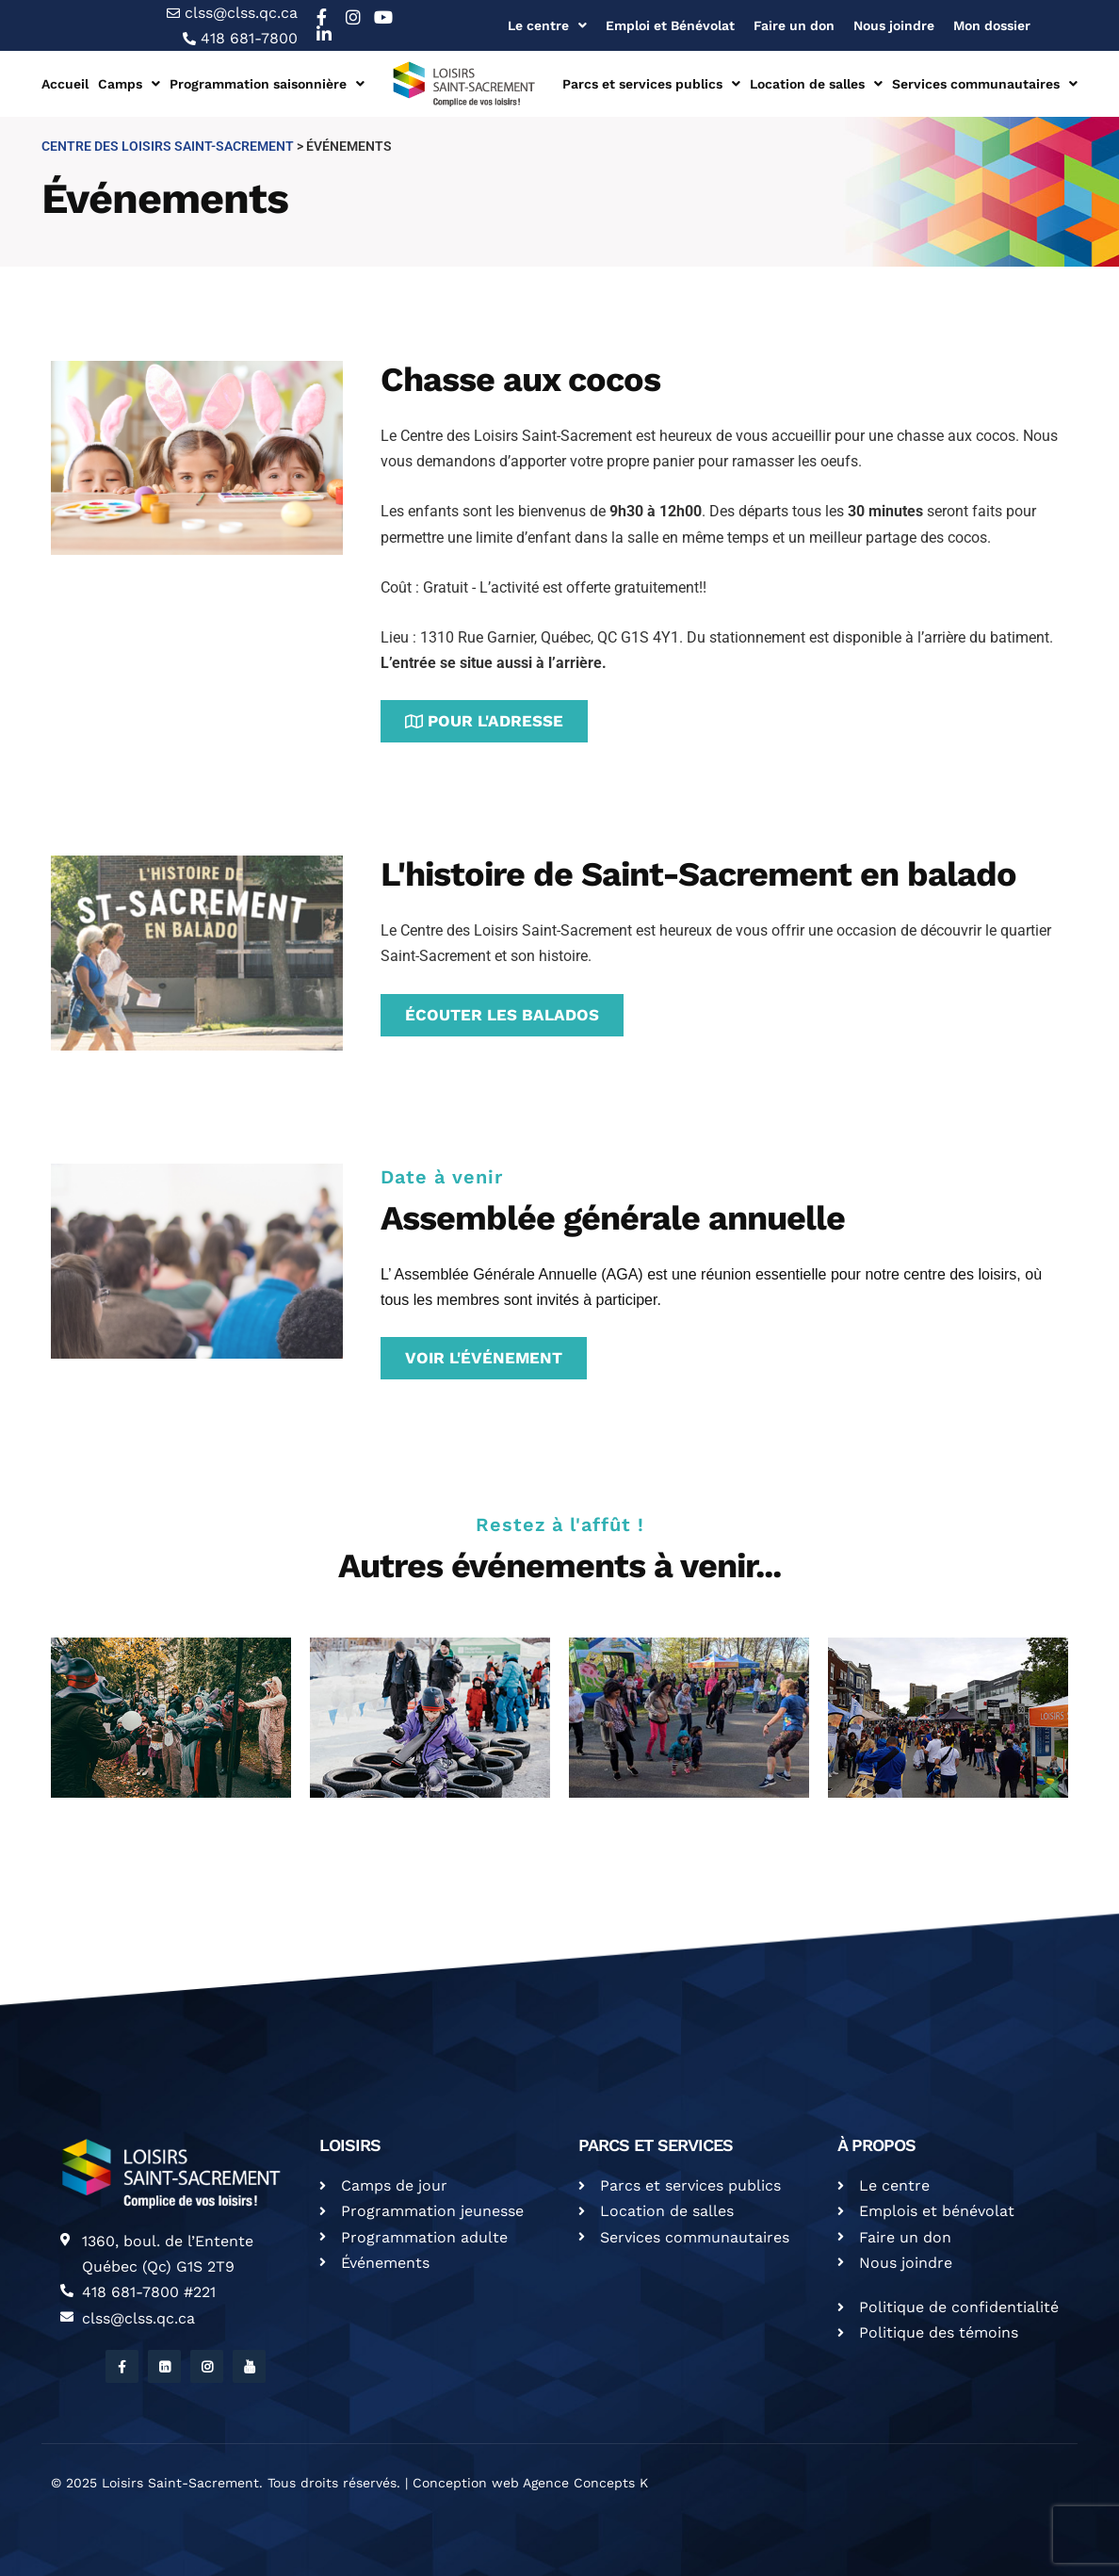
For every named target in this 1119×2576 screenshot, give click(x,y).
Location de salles (816, 84)
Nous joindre (893, 25)
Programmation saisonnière (267, 84)
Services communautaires (985, 84)
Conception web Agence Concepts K (530, 2482)
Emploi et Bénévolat (670, 25)
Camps (129, 84)
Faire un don (794, 25)
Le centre (547, 25)
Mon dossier (991, 25)
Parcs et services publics (651, 84)
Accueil (65, 83)
